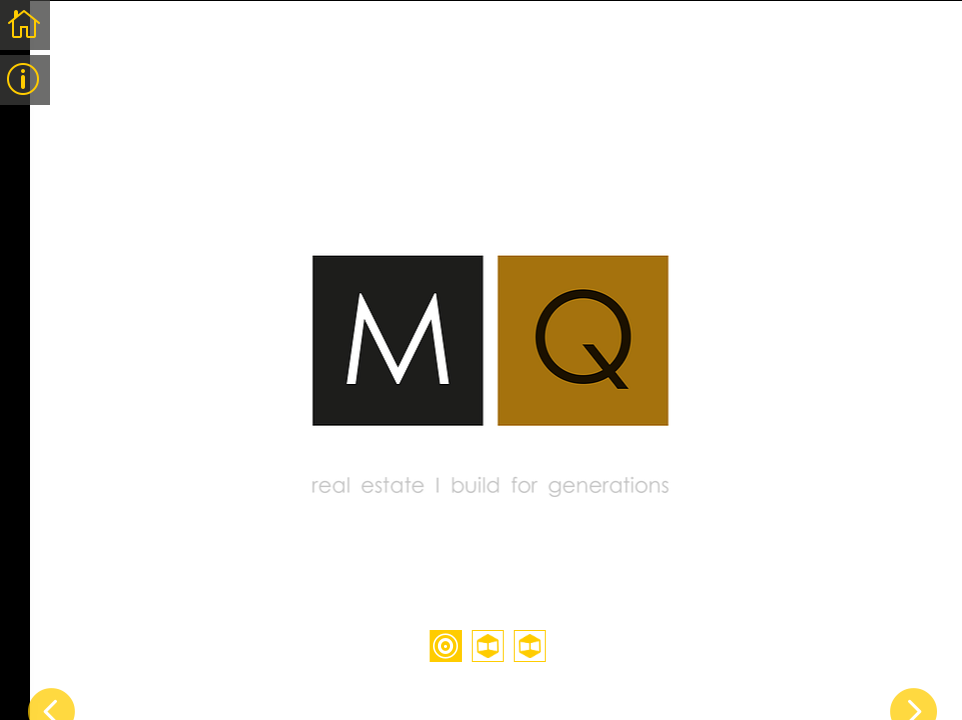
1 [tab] (446, 646)
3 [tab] (530, 646)
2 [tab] (488, 646)
